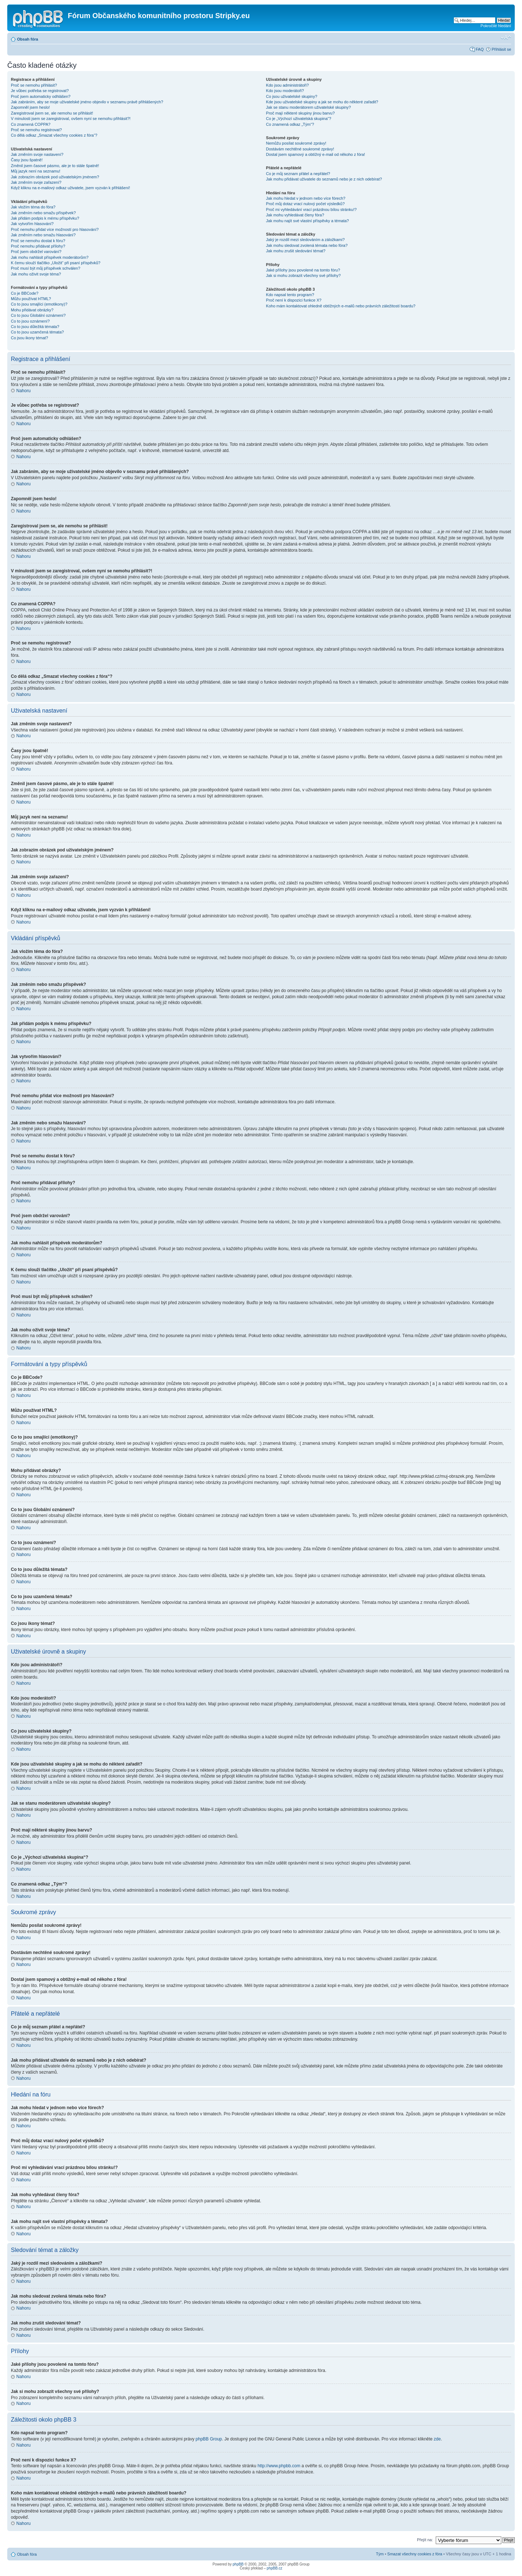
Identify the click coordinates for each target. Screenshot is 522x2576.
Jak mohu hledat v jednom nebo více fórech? (305, 198)
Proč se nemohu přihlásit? (34, 85)
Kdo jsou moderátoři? (285, 90)
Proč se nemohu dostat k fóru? (38, 240)
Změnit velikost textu (506, 37)
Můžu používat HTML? (31, 298)
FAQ (480, 49)
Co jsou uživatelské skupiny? (291, 96)
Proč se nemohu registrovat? (36, 130)
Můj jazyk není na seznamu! (35, 171)
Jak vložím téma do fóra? (33, 207)
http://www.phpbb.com (278, 2465)
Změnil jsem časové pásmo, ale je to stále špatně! (55, 165)
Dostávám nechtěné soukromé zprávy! (300, 149)
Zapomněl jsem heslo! (30, 107)
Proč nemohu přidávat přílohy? (38, 246)
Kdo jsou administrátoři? (287, 85)
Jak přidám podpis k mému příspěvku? (45, 218)
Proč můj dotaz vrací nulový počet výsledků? (305, 204)
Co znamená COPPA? (30, 124)
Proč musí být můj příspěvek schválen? (45, 268)
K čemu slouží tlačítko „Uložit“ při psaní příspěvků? (55, 263)
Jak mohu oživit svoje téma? (36, 274)
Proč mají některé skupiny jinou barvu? (300, 113)
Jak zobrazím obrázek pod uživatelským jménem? (55, 177)
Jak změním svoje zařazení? (36, 182)
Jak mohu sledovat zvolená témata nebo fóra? (307, 245)
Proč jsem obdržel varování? (36, 251)
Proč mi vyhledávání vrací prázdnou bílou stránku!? (311, 209)
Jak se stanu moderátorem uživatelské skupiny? (308, 107)
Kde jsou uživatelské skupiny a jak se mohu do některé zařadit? (322, 102)
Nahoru (23, 390)
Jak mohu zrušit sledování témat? (296, 251)
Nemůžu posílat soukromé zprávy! (296, 143)
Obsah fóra (27, 39)
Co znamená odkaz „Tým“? (290, 124)
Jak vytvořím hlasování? (32, 223)
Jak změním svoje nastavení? (37, 154)
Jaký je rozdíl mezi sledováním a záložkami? (305, 239)
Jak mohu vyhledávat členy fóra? (295, 215)
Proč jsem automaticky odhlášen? (40, 96)
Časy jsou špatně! (26, 160)
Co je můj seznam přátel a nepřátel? (298, 173)
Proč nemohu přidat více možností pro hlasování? (55, 229)
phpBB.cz (274, 2568)
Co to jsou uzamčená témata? (37, 332)
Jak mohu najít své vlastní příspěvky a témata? (307, 221)
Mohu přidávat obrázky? (32, 310)
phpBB (238, 2564)
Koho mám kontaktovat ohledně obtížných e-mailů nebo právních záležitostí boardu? (340, 306)
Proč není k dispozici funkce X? (294, 300)
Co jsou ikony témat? (29, 338)
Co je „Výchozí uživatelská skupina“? (298, 118)
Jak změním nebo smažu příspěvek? (43, 213)
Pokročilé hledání (496, 26)
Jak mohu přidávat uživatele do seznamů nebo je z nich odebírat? (324, 179)
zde (437, 2438)
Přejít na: (425, 2539)
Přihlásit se (501, 49)
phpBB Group (209, 2438)
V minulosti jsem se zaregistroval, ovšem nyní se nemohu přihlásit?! (70, 118)
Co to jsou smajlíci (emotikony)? (39, 304)
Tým (380, 2553)
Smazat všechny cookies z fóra (414, 2553)
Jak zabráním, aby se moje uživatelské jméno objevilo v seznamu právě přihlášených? (87, 102)
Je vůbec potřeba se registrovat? (40, 90)
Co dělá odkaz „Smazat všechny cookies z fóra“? (54, 135)
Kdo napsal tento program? (290, 295)
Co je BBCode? (24, 293)
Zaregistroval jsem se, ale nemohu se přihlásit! (52, 113)
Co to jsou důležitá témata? (35, 326)
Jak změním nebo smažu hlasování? (43, 235)
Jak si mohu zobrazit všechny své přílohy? (303, 275)
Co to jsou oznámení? (30, 321)
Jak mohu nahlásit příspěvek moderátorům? (49, 257)
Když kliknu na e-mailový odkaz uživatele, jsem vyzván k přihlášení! (70, 188)
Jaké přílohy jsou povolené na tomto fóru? (303, 270)
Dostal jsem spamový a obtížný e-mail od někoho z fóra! (315, 154)
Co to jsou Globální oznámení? (38, 315)
